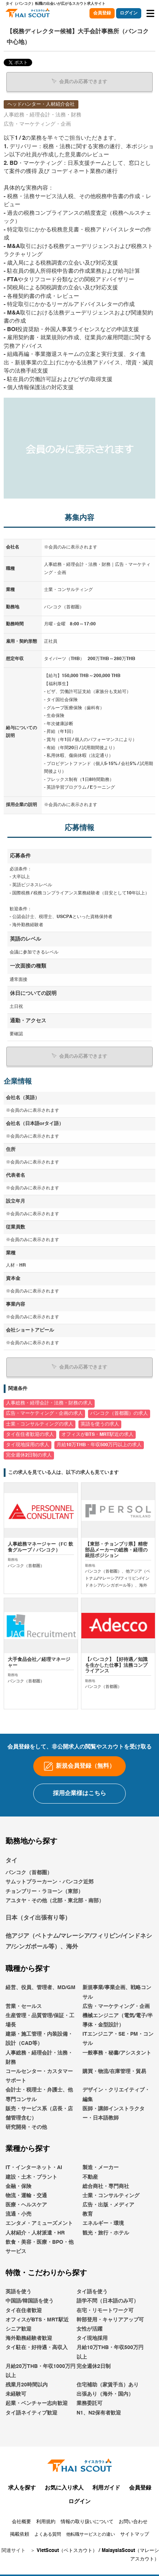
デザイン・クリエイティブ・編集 (116, 2094)
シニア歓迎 (18, 2329)
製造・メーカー (100, 2167)
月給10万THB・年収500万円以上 (110, 2352)
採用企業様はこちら (79, 1794)
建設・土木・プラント (31, 2177)
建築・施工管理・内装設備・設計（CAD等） (39, 2039)
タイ (11, 1861)
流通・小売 (18, 2214)
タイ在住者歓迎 (24, 2310)
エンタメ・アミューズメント (39, 2223)
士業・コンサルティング (110, 2195)
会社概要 (21, 2521)
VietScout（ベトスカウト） (67, 2550)
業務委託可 (89, 2403)
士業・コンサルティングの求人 (39, 1424)
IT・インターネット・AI (34, 2167)
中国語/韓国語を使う (30, 2301)
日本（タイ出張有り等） (38, 1918)
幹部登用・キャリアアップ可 (110, 2319)
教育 (87, 2214)
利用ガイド (106, 2488)
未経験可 (16, 2394)
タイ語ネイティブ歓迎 (31, 2413)
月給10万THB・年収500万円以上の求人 (99, 1444)
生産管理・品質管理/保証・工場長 (40, 2020)
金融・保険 (18, 2186)
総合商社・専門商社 (105, 2186)
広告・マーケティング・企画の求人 (44, 1413)
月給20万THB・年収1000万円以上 (40, 2371)
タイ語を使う (92, 2291)
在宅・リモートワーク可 (105, 2310)
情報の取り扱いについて (87, 2521)
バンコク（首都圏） (29, 1872)
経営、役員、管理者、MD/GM (40, 1987)
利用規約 (45, 2521)
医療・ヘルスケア (26, 2205)
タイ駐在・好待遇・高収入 (37, 2347)
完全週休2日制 (94, 2366)
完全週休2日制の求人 (29, 1455)
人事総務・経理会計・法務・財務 (39, 2057)
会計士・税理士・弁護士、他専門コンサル (39, 2094)
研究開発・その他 (26, 2127)
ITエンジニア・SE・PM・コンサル (117, 2039)
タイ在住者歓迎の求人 (30, 1434)
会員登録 (102, 13)
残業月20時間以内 (27, 2385)
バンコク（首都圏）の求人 (119, 1413)
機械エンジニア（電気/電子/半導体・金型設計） (117, 2020)
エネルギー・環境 (103, 2223)
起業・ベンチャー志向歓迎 (37, 2403)
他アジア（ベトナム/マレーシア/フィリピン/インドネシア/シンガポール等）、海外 (79, 1941)
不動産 (90, 2177)
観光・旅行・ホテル (105, 2233)
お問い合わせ (133, 2521)
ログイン (129, 13)
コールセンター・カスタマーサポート (39, 2076)
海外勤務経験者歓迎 (29, 2338)
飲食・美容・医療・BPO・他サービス (40, 2247)
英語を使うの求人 (100, 1424)
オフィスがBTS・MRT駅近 (37, 2319)
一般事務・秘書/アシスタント (116, 2053)
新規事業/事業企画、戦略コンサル (116, 1992)
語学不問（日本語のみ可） (108, 2301)
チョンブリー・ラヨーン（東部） (44, 1891)
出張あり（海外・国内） (105, 2394)
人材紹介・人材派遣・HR (35, 2233)
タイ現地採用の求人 (27, 1444)
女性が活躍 (89, 2329)
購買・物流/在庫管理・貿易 (114, 2071)
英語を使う (18, 2291)
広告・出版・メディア (108, 2205)
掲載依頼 (19, 2534)
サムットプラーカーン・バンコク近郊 (50, 1882)
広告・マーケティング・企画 (116, 2006)
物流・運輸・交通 (26, 2195)
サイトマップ (134, 2534)
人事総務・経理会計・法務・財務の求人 (49, 1403)
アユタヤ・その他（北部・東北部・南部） (55, 1900)
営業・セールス (24, 2006)
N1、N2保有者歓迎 (99, 2413)
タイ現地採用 (92, 2338)
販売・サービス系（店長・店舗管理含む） (39, 2113)
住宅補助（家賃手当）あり (108, 2385)
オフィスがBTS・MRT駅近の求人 (97, 1434)
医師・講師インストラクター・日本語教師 (113, 2113)
